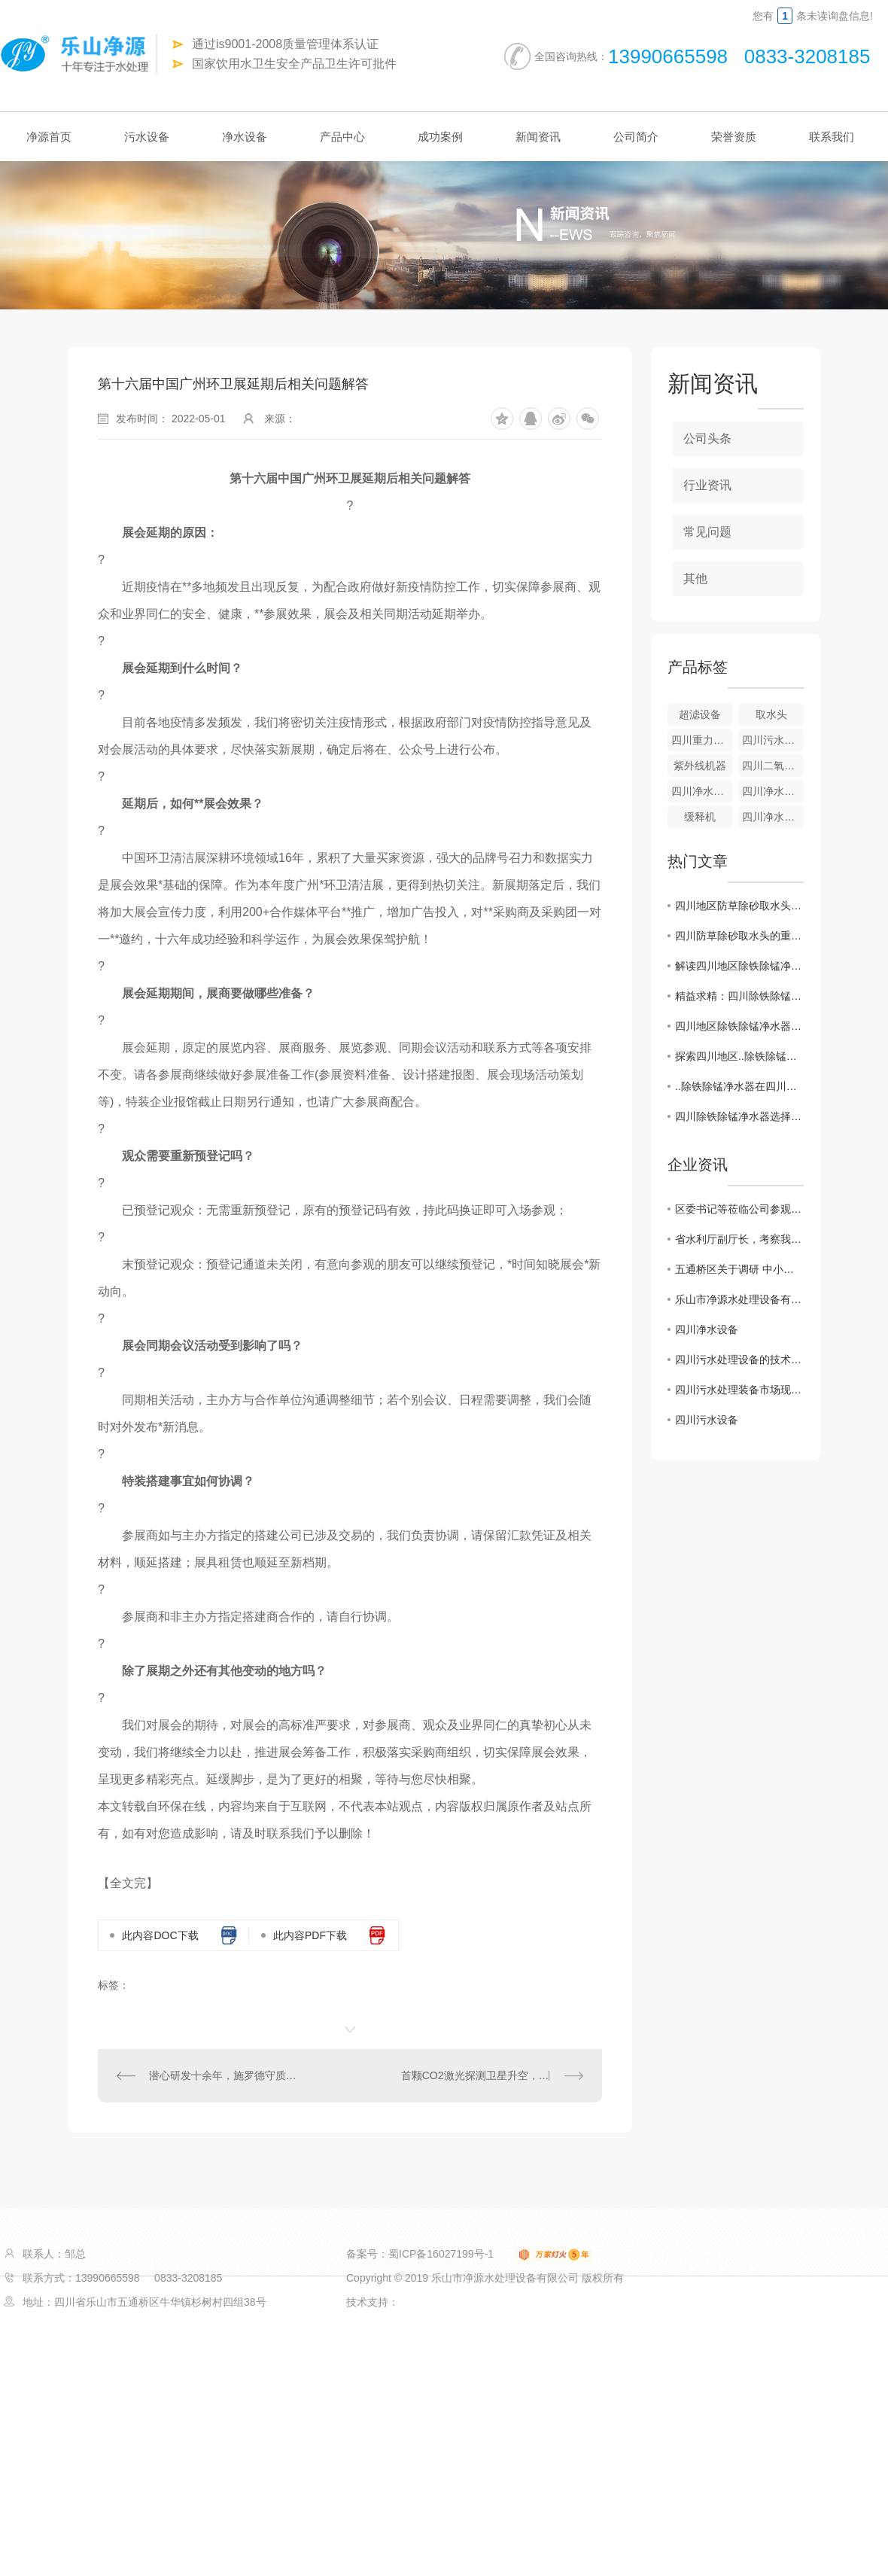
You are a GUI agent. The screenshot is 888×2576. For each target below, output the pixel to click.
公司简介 (635, 136)
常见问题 (707, 531)
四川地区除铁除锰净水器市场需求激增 (739, 1026)
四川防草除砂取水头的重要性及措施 (739, 936)
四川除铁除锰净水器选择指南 (739, 1116)
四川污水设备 (706, 1420)
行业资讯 (707, 485)
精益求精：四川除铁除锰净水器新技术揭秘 (739, 996)
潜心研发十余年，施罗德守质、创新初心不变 (224, 2075)
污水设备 (146, 136)
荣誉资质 (733, 136)
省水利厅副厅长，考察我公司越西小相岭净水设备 (739, 1239)
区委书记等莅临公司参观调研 (739, 1209)
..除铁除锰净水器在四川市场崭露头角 (739, 1086)
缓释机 (700, 817)
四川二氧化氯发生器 (773, 766)
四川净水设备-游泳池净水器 (773, 817)
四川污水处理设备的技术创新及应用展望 (739, 1359)
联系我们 (831, 136)
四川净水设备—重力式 (773, 791)
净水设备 (244, 136)
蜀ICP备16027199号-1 (441, 2254)
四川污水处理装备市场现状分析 (739, 1390)
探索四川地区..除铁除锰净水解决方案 (739, 1056)
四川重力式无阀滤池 (702, 740)
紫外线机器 (700, 766)
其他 (695, 578)
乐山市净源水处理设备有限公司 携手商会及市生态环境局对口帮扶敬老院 (739, 1299)
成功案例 (440, 136)
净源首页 (48, 136)
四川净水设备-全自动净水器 (702, 791)
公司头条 (707, 438)
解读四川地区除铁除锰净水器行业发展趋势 (739, 966)
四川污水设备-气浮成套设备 (773, 740)
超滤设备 (700, 714)
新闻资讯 (538, 136)
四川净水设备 (706, 1329)
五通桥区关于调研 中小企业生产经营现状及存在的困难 (739, 1269)
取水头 (771, 714)
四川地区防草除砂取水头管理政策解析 (739, 906)
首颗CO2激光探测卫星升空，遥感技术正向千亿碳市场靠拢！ (492, 2075)
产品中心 (342, 136)
